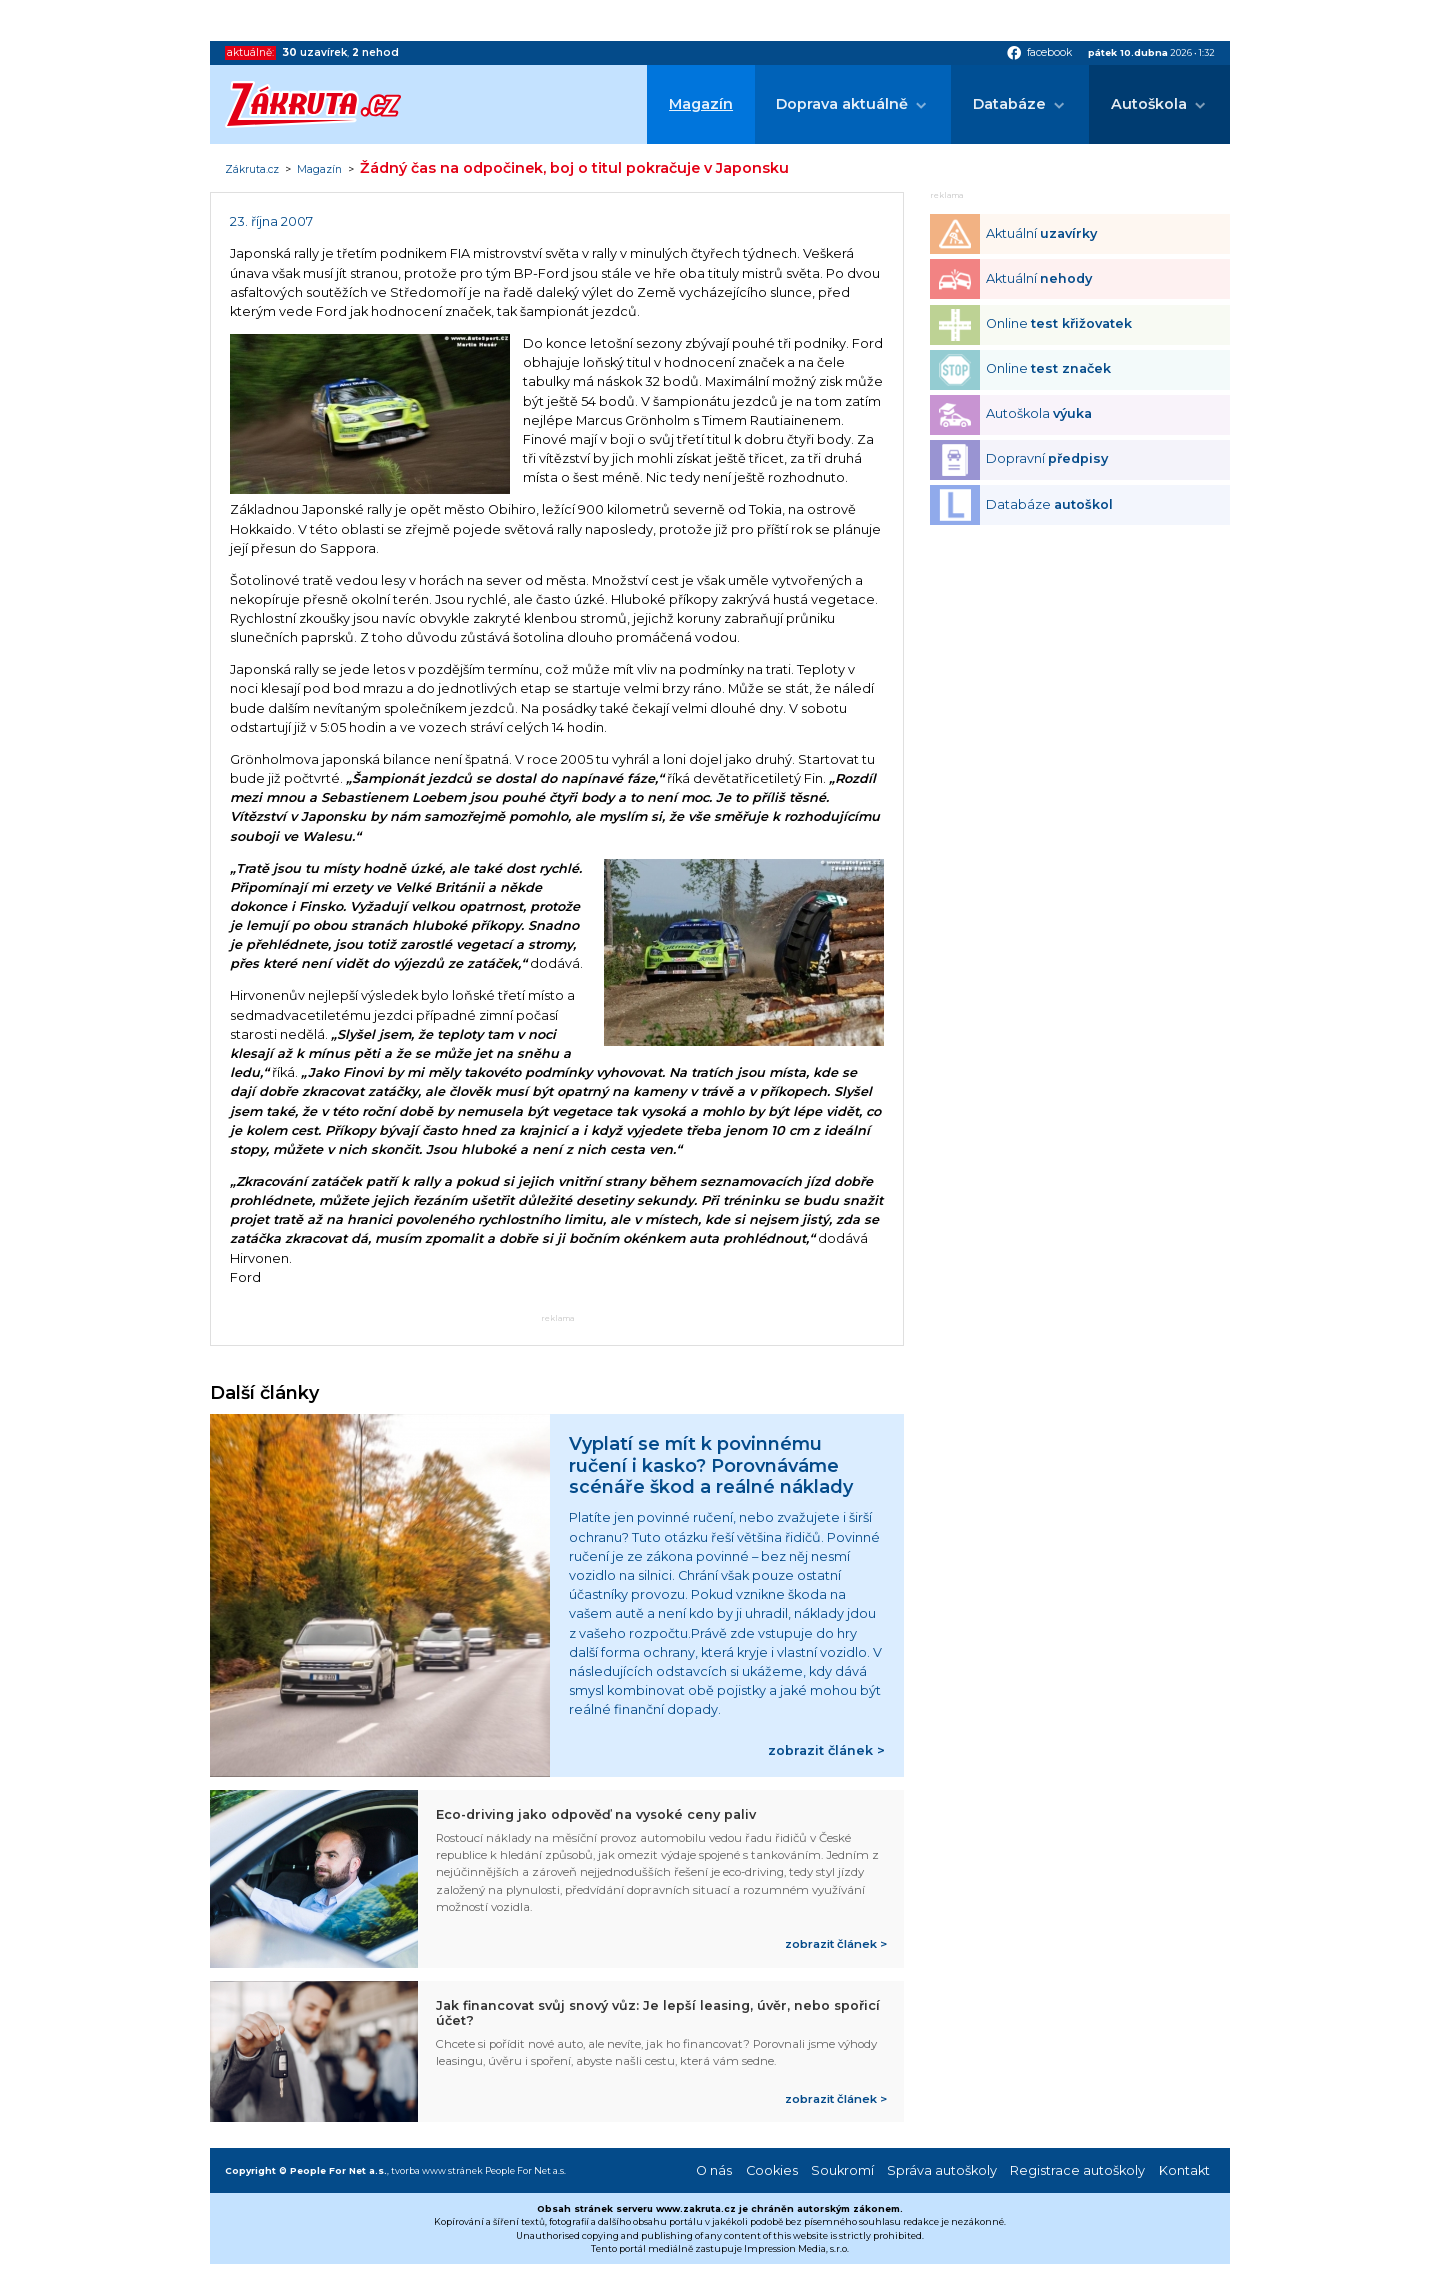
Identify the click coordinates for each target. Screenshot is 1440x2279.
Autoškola (1149, 104)
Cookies (772, 2170)
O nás (714, 2170)
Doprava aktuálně (842, 104)
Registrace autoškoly (1077, 2170)
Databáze (1009, 104)
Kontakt (1184, 2170)
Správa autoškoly (942, 2170)
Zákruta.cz (252, 170)
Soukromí (842, 2170)
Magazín (701, 104)
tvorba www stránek (437, 2170)
